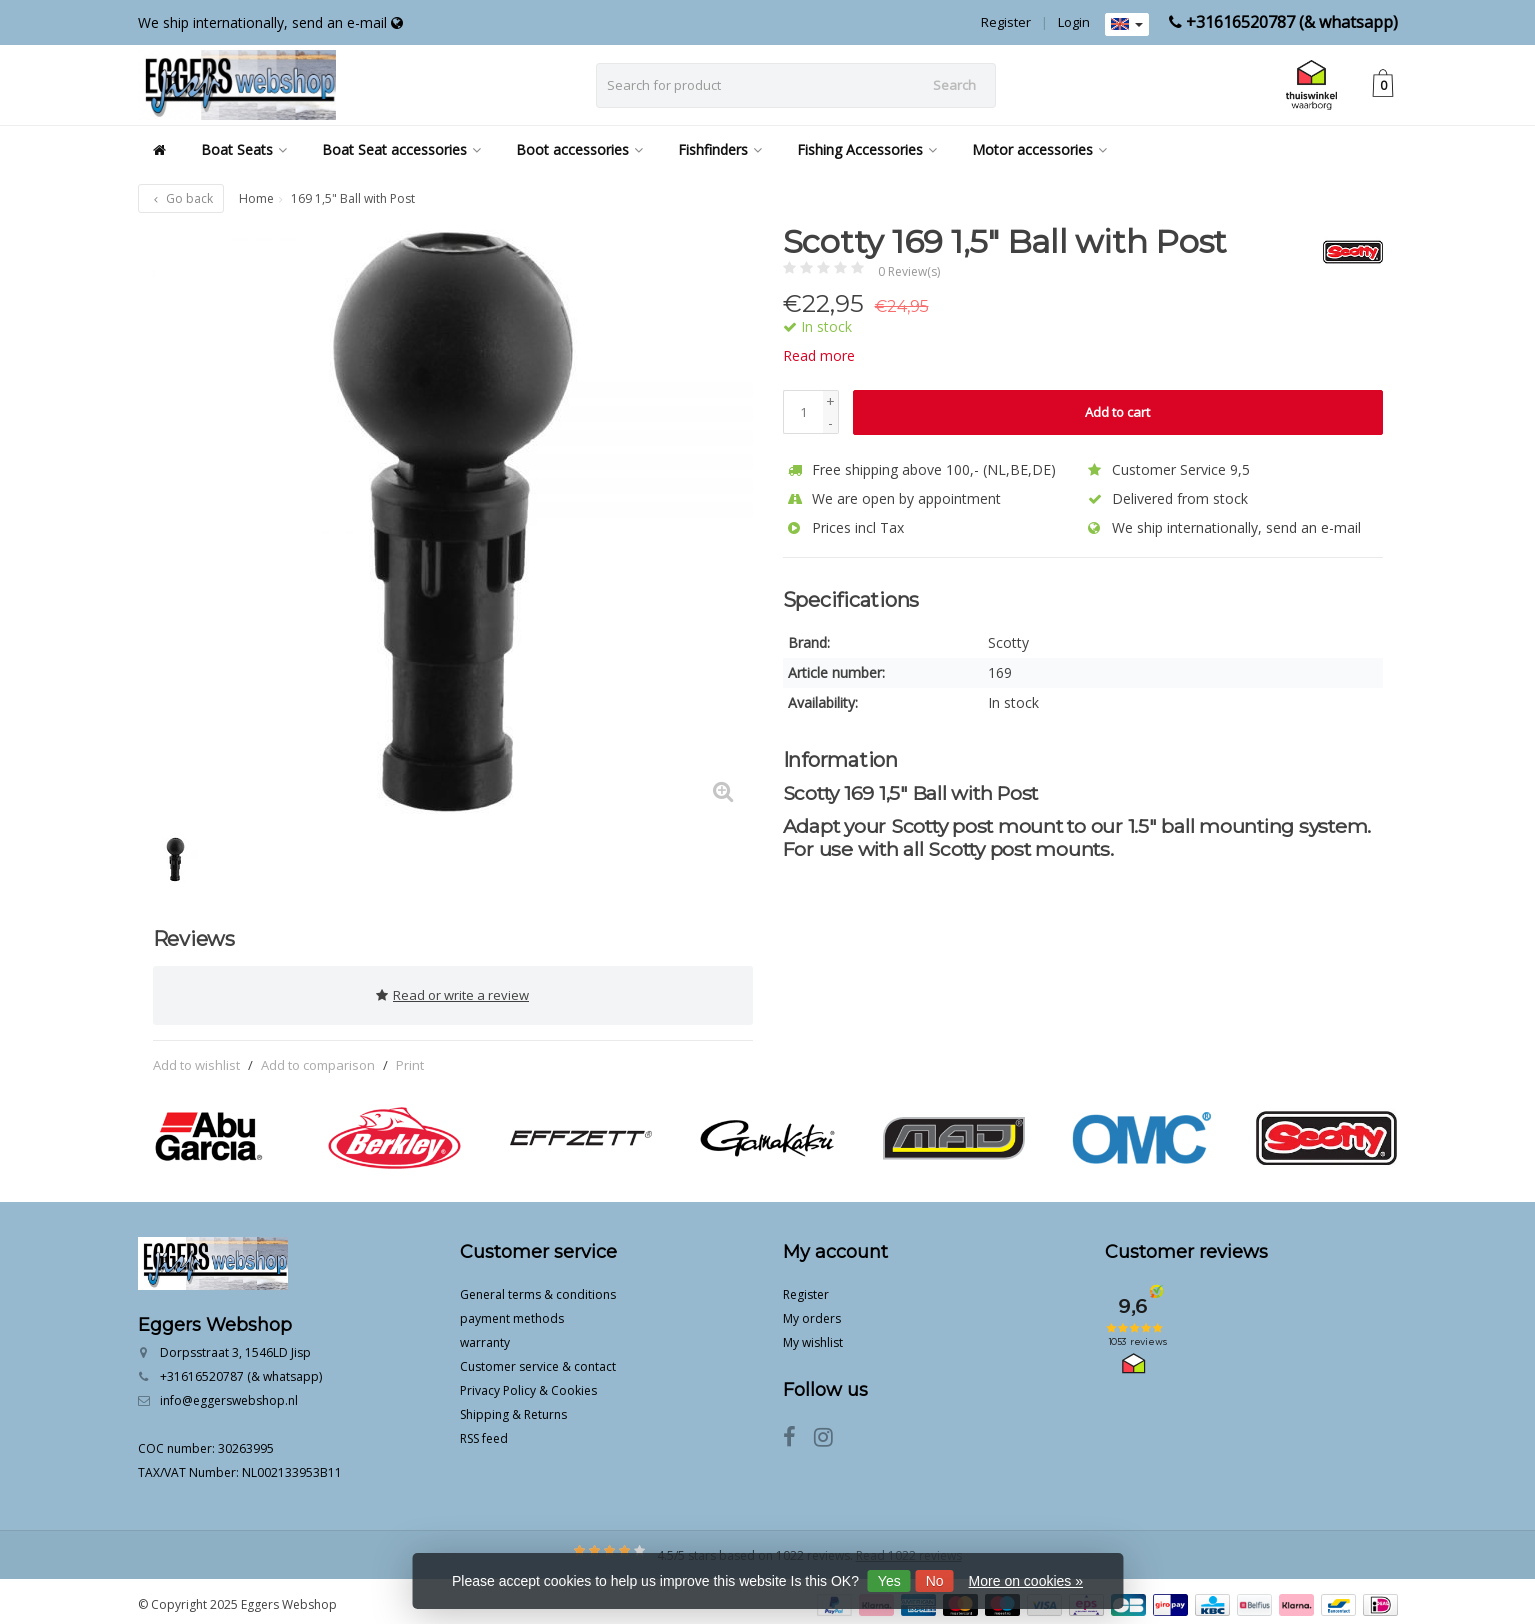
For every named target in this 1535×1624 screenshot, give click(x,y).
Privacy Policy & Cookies (528, 1383)
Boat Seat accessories (401, 149)
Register (1006, 22)
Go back (181, 198)
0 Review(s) (909, 271)
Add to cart (1117, 412)
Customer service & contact (538, 1359)
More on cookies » (1026, 1581)
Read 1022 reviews (909, 1548)
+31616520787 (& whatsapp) (1292, 22)
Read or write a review (452, 992)
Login (1074, 22)
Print (410, 1058)
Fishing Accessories (867, 149)
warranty (485, 1335)
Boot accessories (579, 149)
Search (954, 85)
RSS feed (484, 1431)
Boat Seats (244, 149)
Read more (819, 355)
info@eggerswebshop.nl (229, 1393)
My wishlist (813, 1335)
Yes (889, 1581)
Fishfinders (720, 149)
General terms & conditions (538, 1287)
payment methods (512, 1311)
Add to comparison (318, 1058)
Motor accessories (1039, 149)
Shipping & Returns (513, 1407)
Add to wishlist (196, 1058)
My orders (812, 1311)
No (935, 1581)
